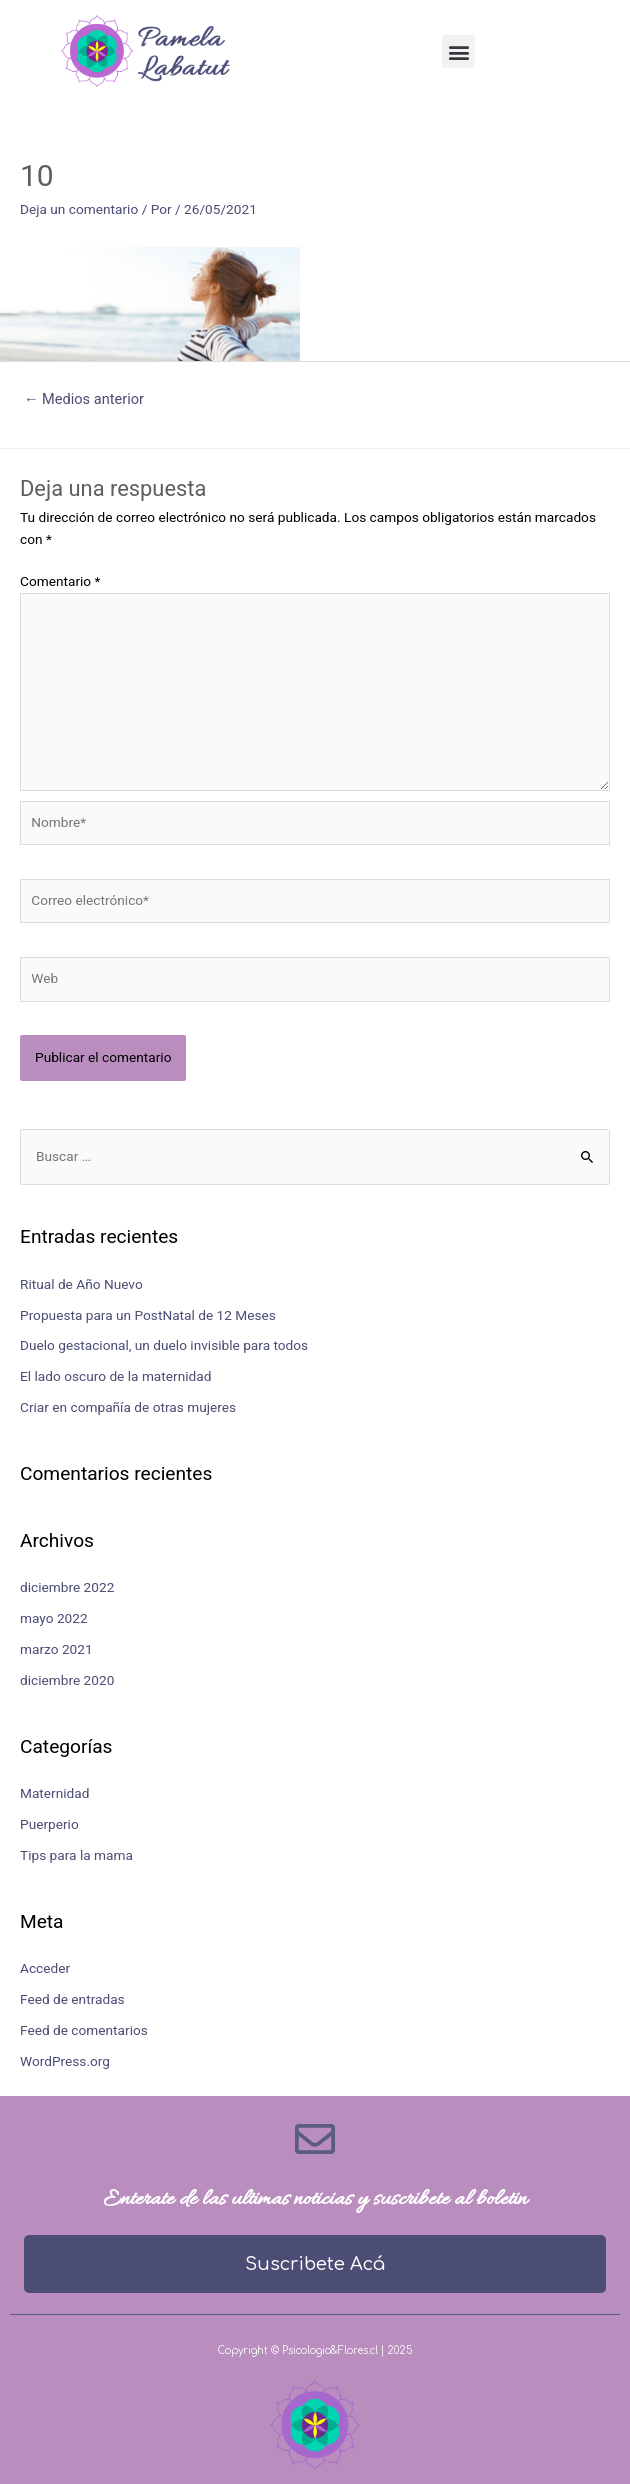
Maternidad (54, 1793)
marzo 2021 (56, 1649)
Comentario (60, 581)
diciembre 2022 (67, 1587)
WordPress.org (65, 2061)
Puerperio (49, 1824)
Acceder (45, 1968)
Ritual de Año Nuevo (81, 1284)
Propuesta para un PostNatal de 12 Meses (148, 1315)
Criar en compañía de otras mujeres (128, 1407)
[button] (458, 51)
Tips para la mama (76, 1855)
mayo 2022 (54, 1618)
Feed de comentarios (84, 2030)
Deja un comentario (79, 209)
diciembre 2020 (67, 1680)
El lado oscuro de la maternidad (115, 1376)
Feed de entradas (72, 1999)
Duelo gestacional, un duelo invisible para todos (164, 1345)
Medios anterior (84, 399)
